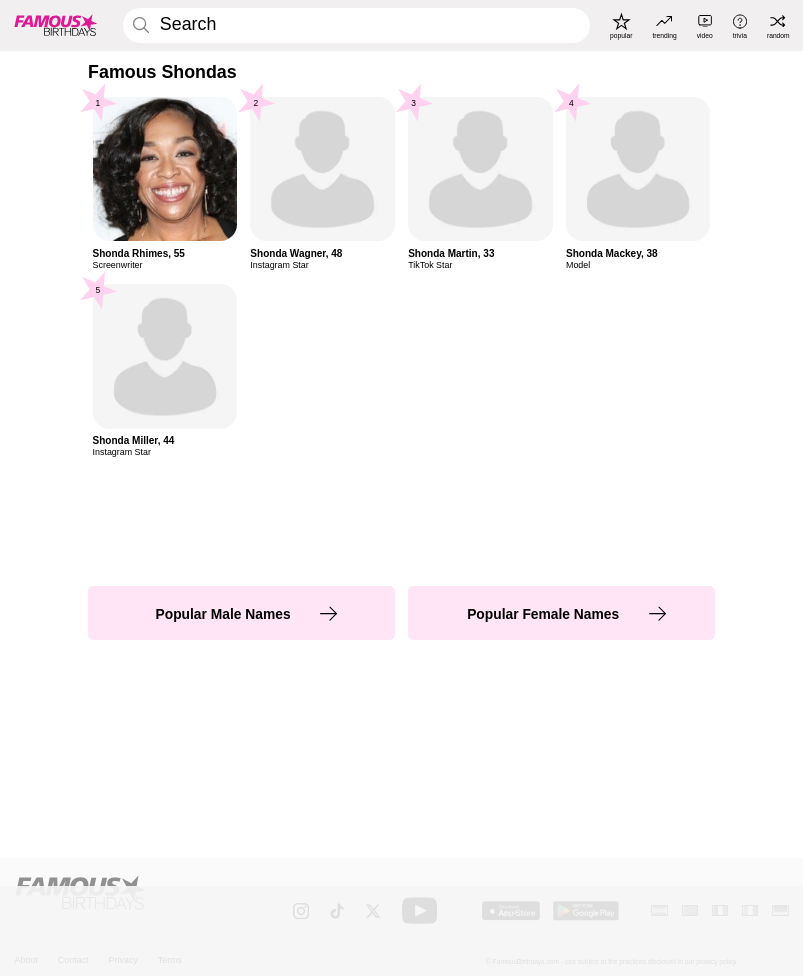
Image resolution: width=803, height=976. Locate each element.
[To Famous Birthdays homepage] (56, 25)
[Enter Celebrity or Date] (356, 25)
